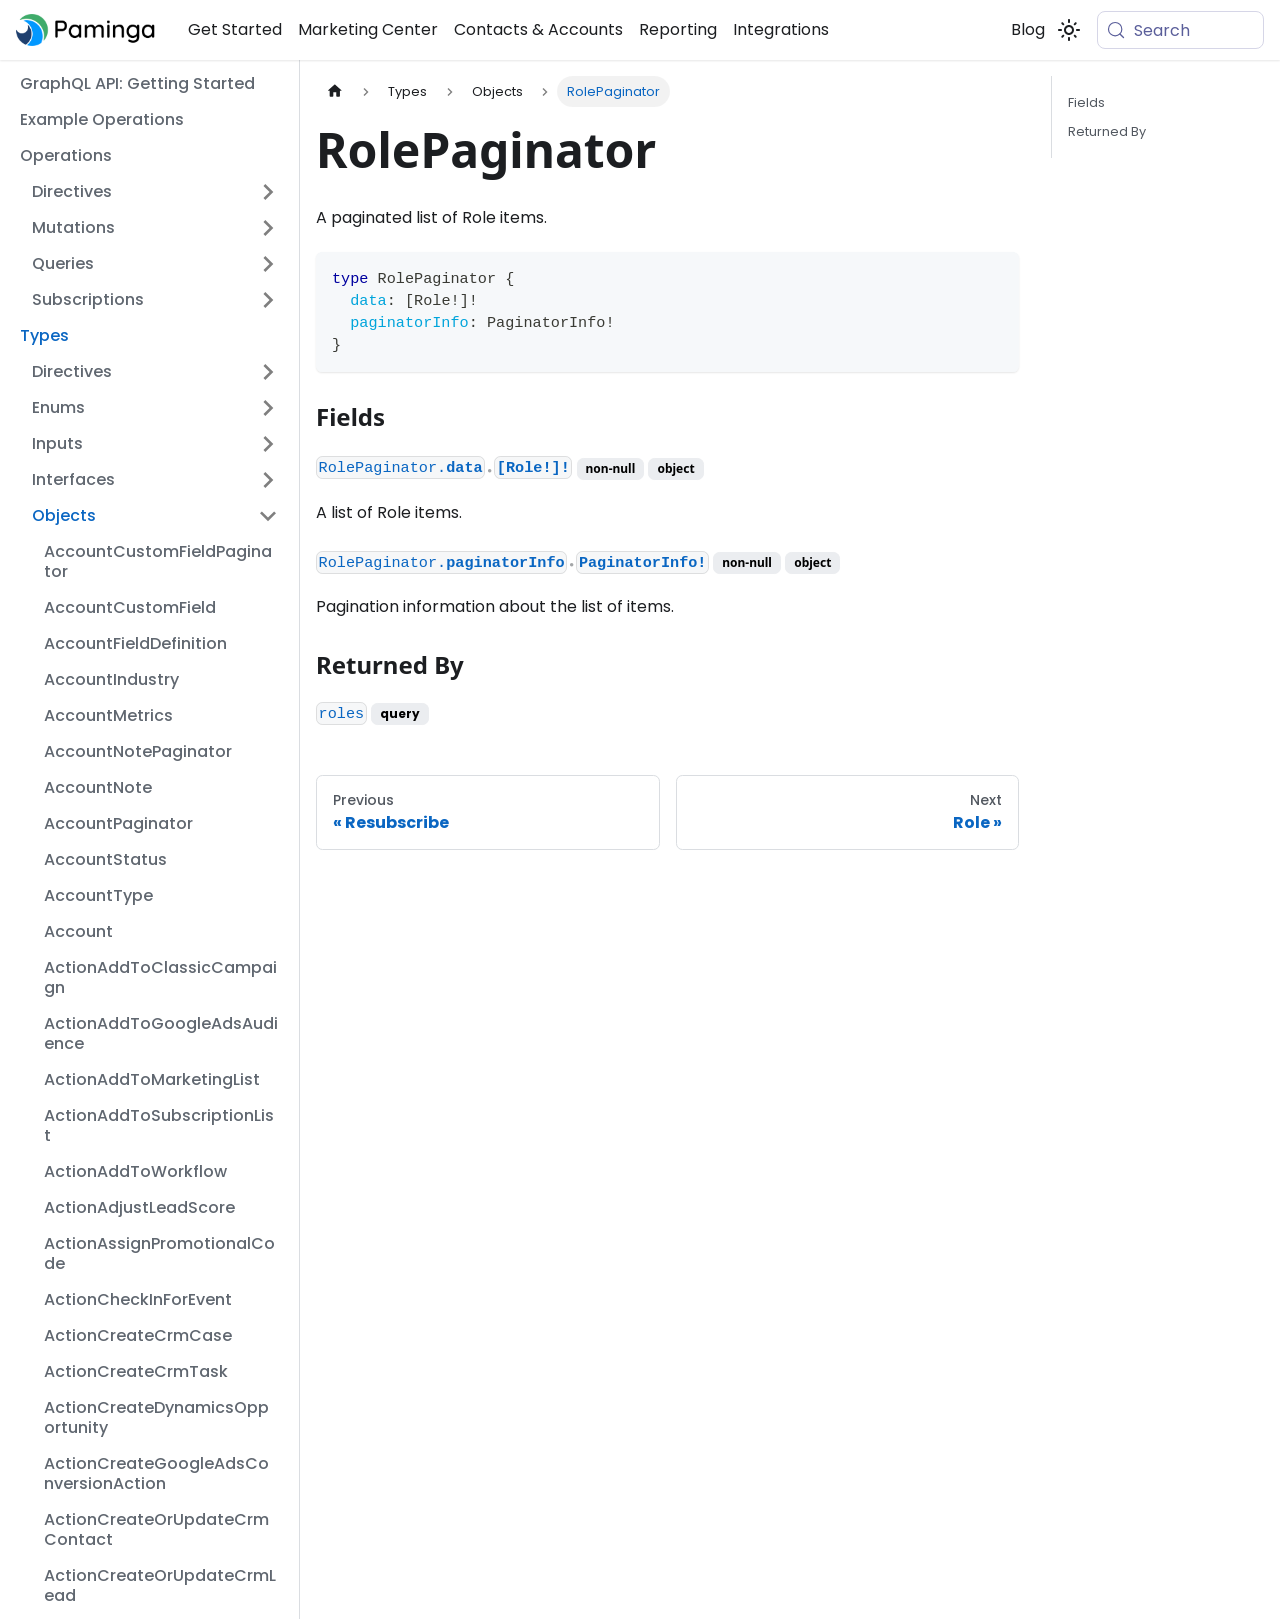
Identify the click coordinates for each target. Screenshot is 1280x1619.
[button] (155, 192)
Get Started (235, 29)
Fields (1086, 102)
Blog (1028, 29)
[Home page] (335, 91)
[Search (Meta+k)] (1180, 30)
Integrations (781, 29)
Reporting (678, 29)
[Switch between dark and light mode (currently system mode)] (1069, 30)
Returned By (1107, 131)
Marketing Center (368, 29)
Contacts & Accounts (538, 29)
